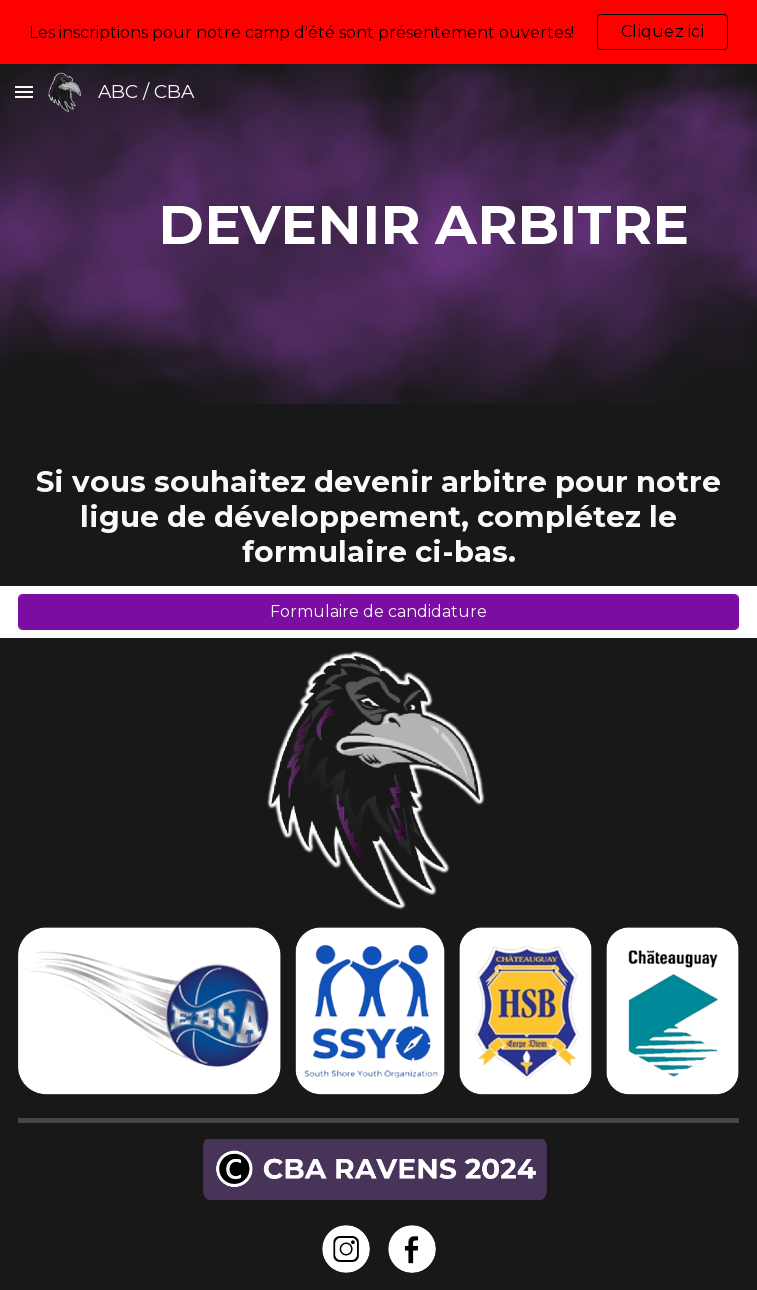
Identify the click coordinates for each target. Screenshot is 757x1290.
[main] (378, 234)
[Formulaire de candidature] (378, 611)
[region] (378, 32)
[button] (24, 91)
